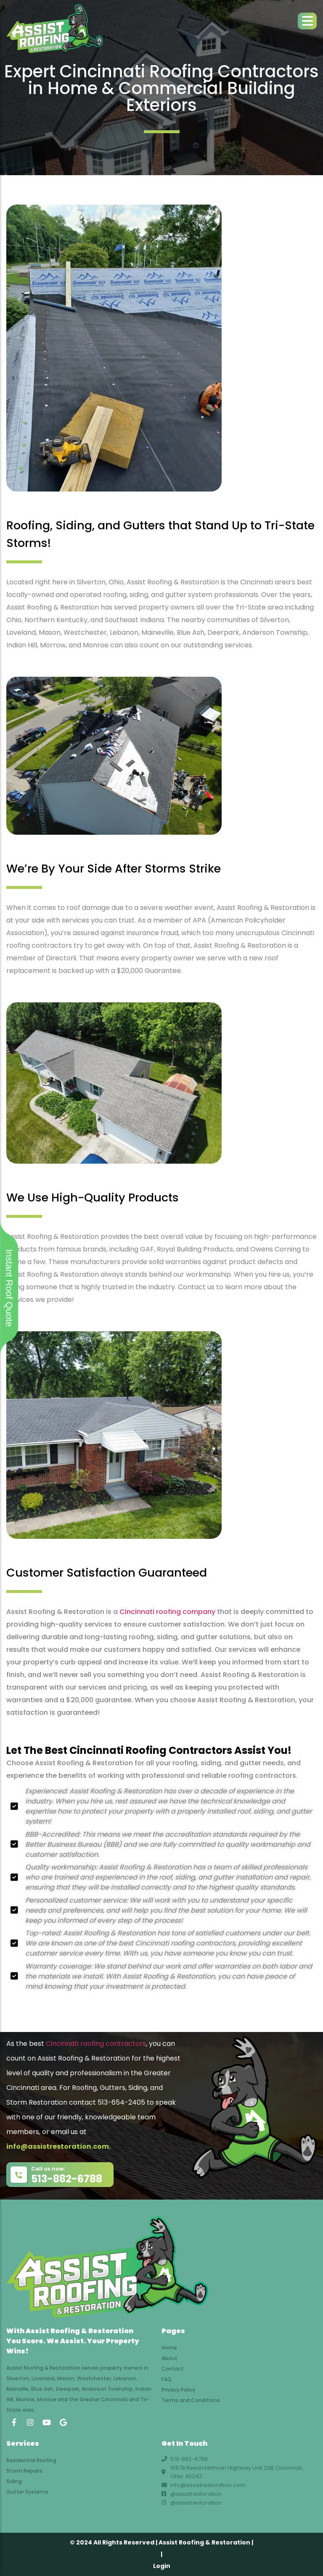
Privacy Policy (179, 2389)
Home (169, 2347)
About (169, 2358)
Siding (14, 2481)
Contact (173, 2368)
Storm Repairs (24, 2470)
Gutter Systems (27, 2491)
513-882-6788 (66, 2179)
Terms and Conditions (191, 2400)
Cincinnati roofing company (167, 1612)
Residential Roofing (31, 2460)
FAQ (167, 2379)
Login (161, 2566)
